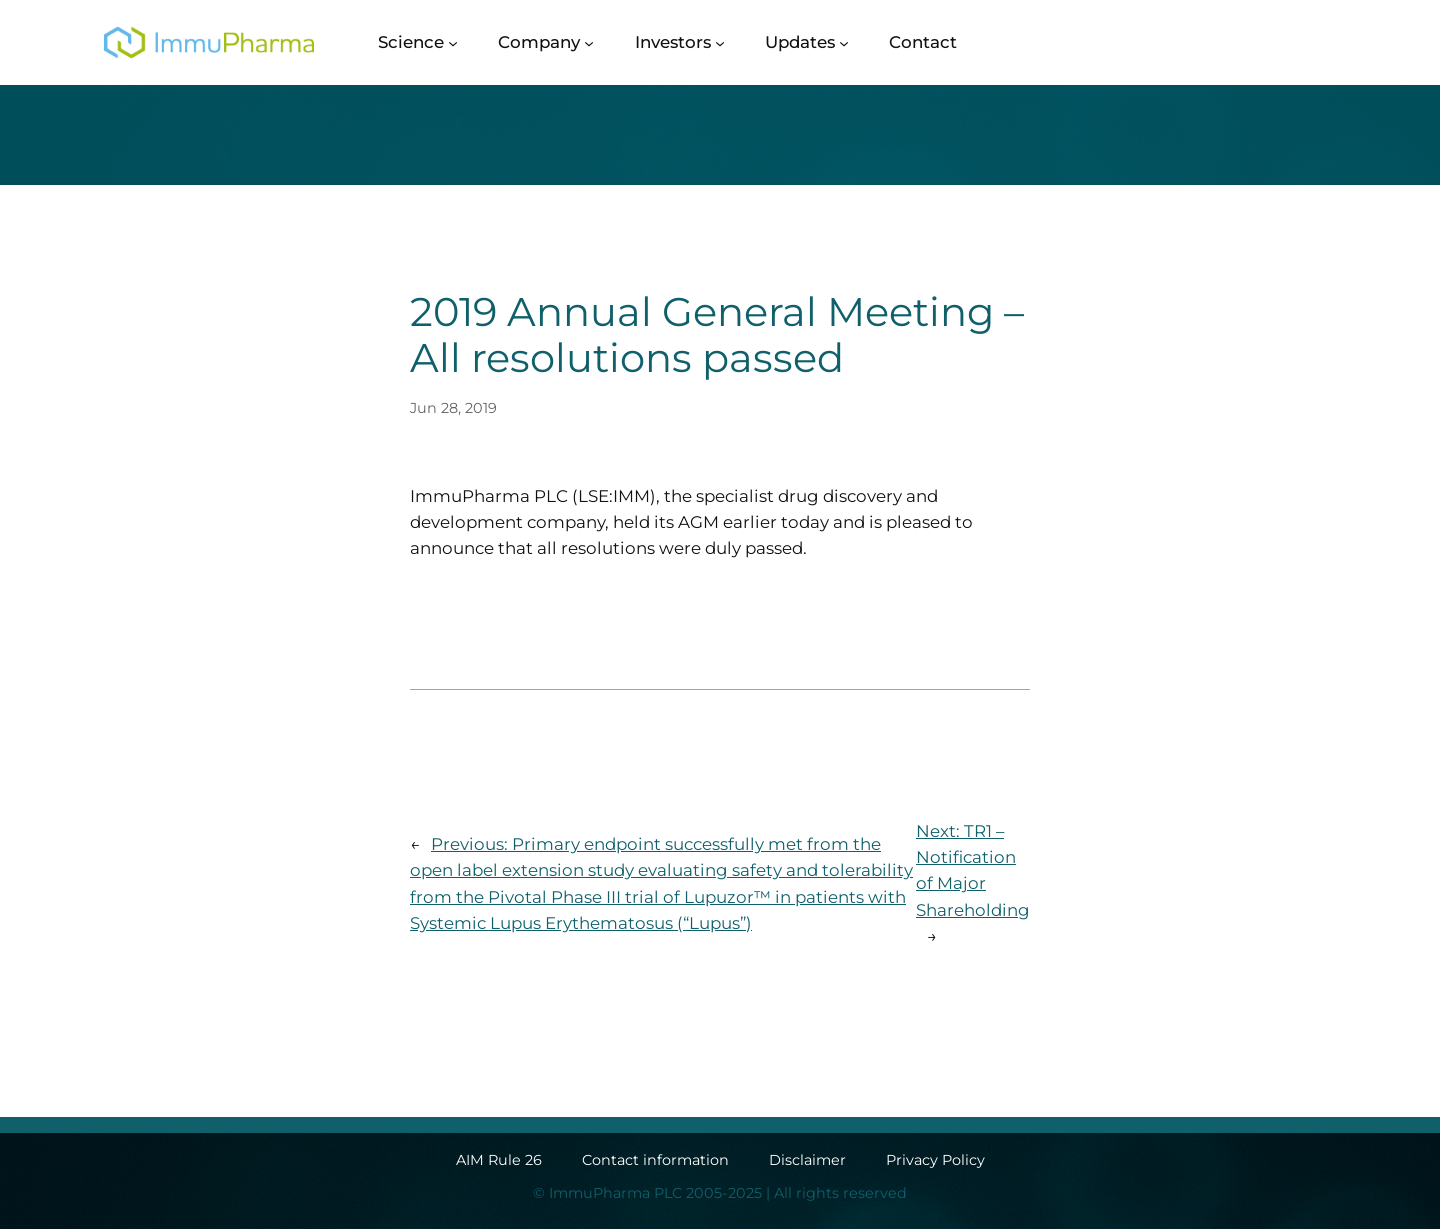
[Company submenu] (589, 42)
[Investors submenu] (720, 42)
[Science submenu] (453, 42)
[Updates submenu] (844, 42)
